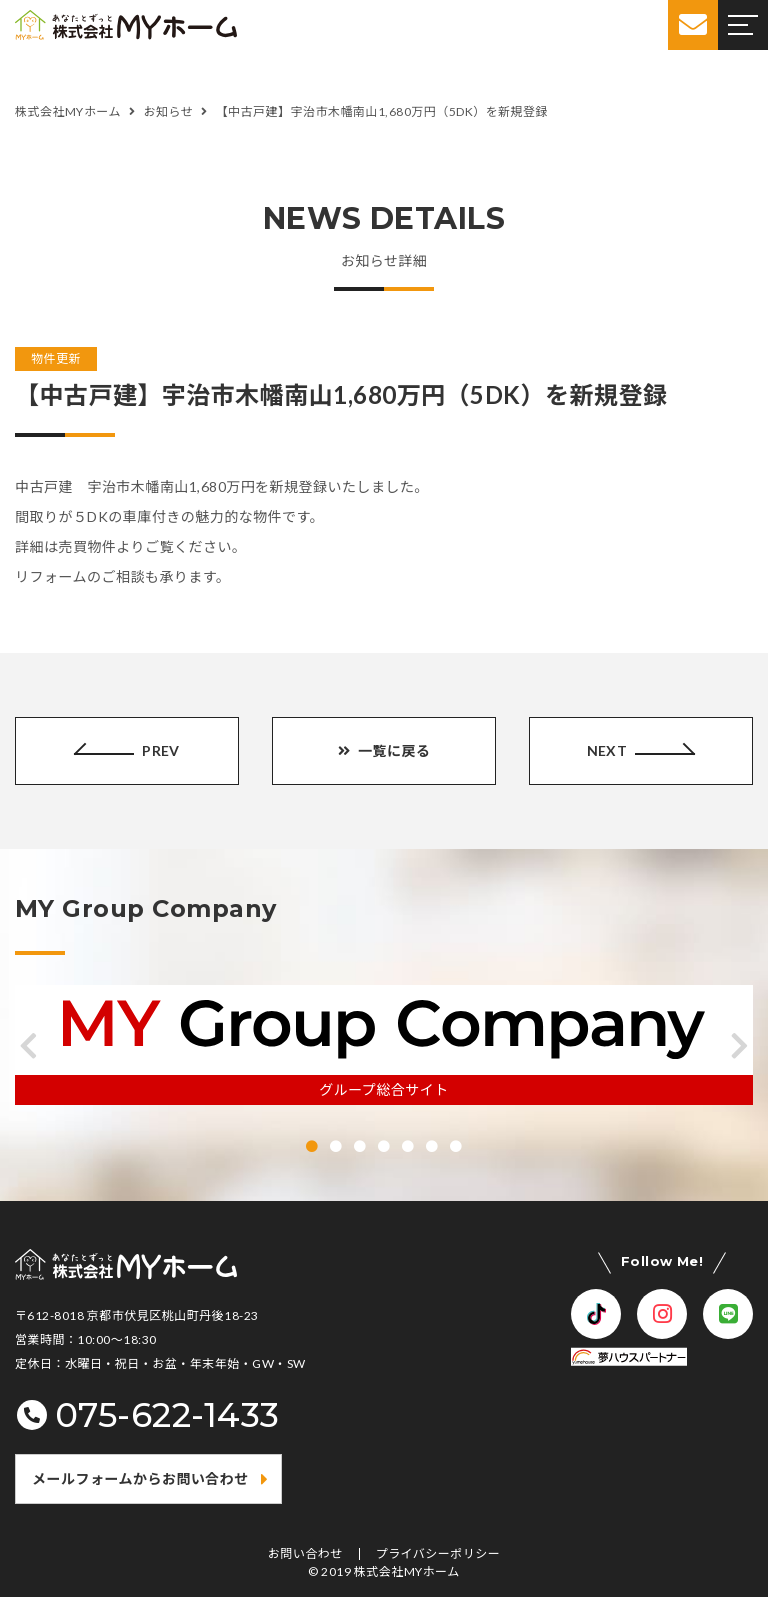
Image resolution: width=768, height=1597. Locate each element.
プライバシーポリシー (438, 1554)
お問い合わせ (305, 1554)
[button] (28, 1046)
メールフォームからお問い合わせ (140, 1478)
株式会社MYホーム (407, 1571)
